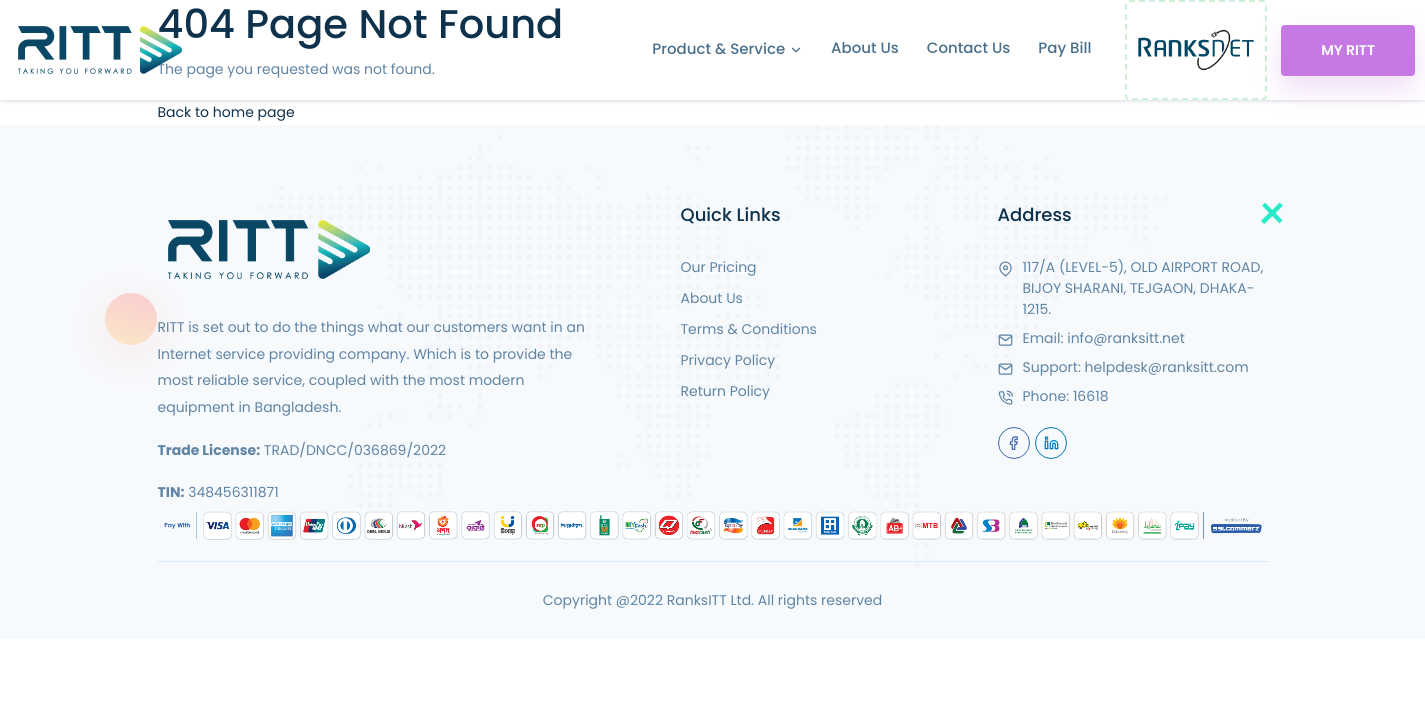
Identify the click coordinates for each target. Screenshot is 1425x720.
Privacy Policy (728, 360)
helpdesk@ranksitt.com (1167, 367)
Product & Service (727, 50)
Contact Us (969, 48)
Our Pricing (719, 267)
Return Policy (726, 391)
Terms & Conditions (749, 329)
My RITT (1348, 50)
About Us (865, 48)
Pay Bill (1064, 48)
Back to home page (226, 112)
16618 (1091, 396)
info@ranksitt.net (1126, 338)
